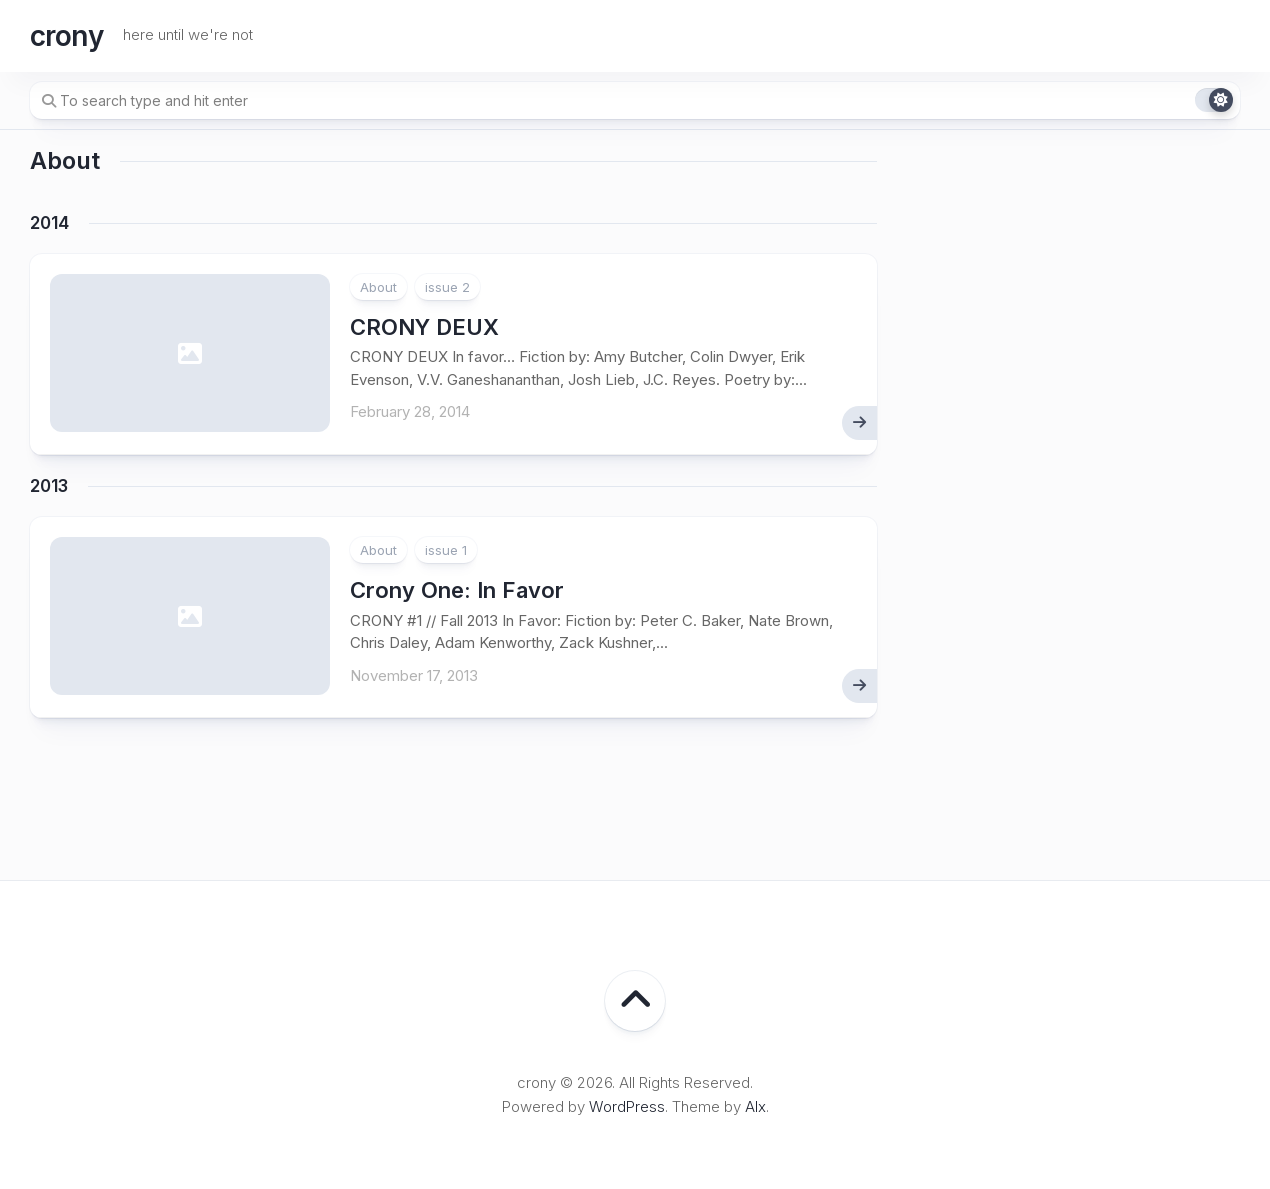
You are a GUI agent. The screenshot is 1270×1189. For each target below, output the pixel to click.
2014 (49, 223)
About (378, 287)
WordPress (627, 1106)
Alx (755, 1106)
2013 (49, 486)
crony (66, 36)
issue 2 (447, 287)
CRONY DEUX (424, 327)
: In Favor (457, 590)
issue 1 (446, 550)
